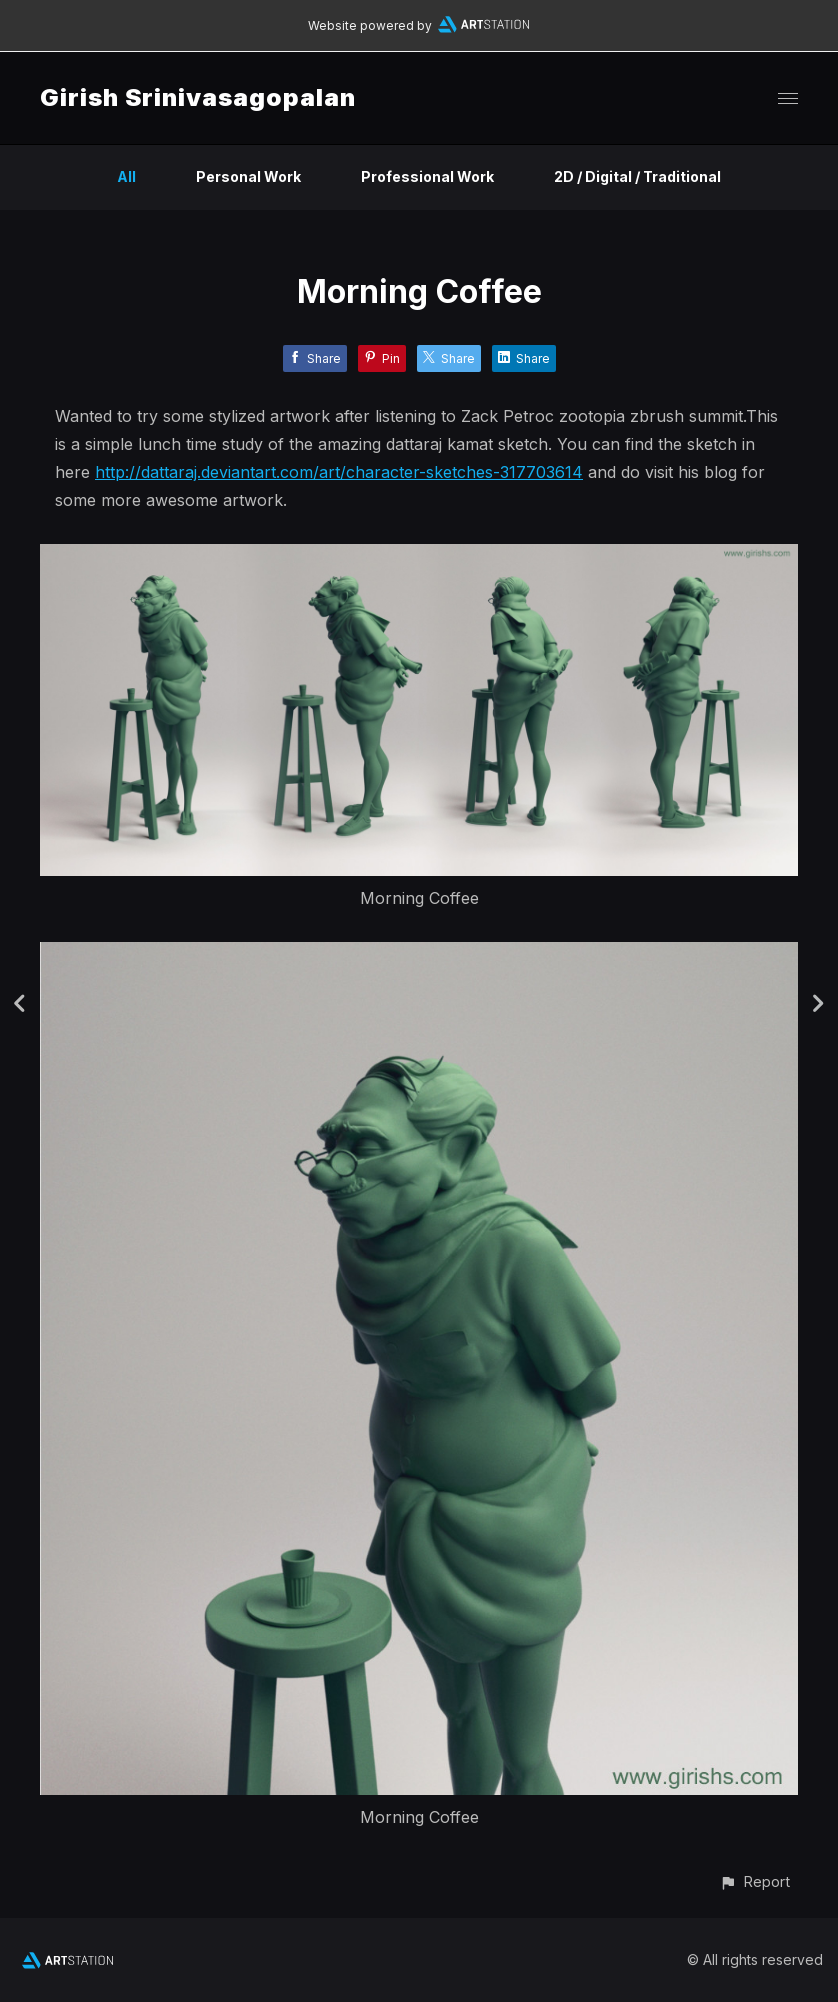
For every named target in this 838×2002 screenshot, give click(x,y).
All (126, 176)
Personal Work (248, 176)
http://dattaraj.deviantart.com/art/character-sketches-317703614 (339, 472)
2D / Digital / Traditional (637, 176)
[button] (754, 1881)
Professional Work (427, 176)
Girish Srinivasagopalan (198, 97)
